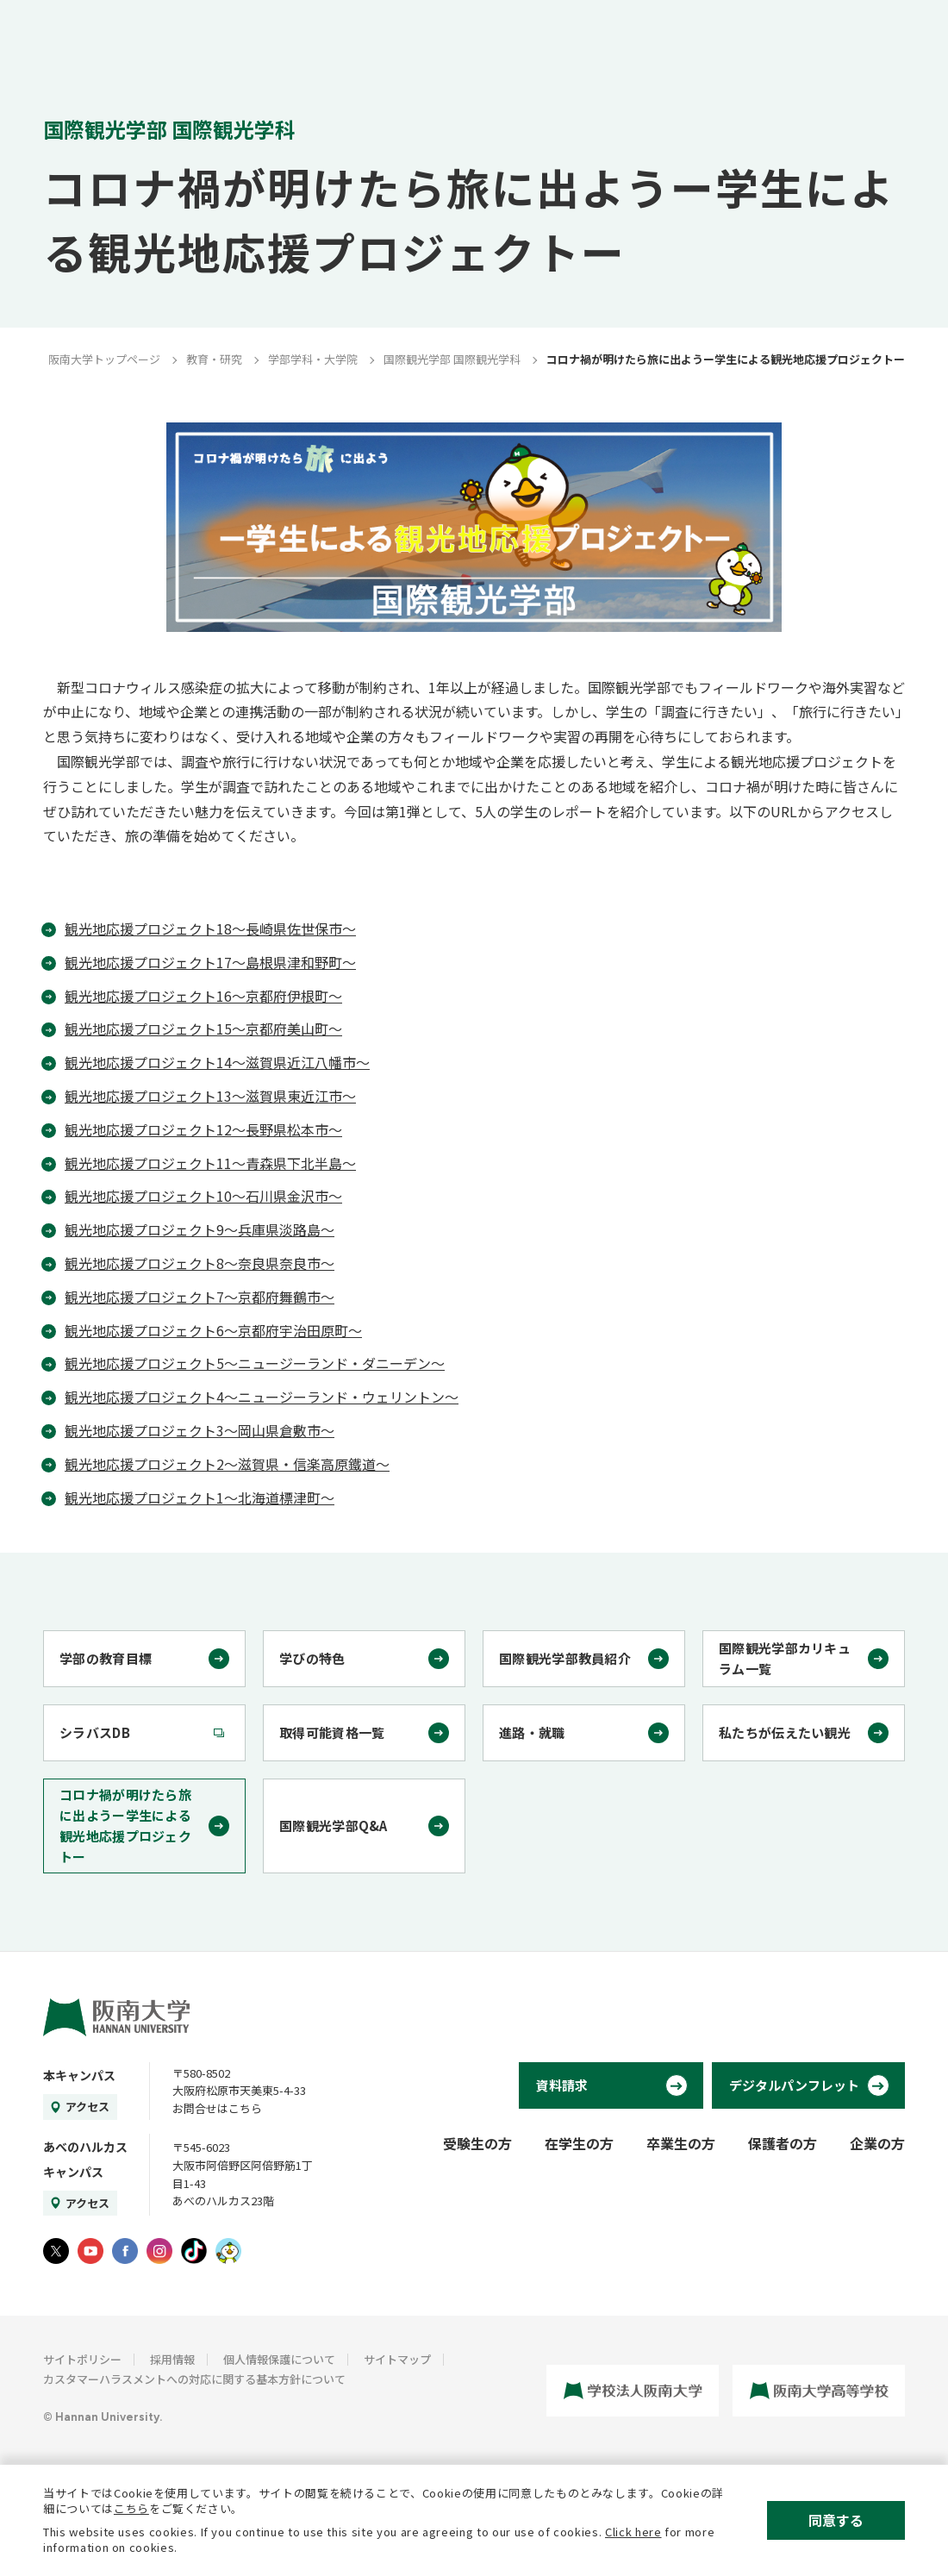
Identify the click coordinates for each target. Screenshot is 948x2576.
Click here (633, 2531)
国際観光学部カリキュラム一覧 (785, 1658)
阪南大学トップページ (104, 359)
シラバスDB (94, 1732)
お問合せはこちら (217, 2108)
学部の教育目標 (105, 1658)
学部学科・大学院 (313, 359)
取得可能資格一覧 (331, 1732)
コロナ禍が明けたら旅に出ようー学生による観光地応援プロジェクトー (125, 1825)
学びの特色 (312, 1658)
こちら (131, 2508)
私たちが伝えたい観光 (785, 1732)
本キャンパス (79, 2075)
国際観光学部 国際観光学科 (452, 359)
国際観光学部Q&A (333, 1825)
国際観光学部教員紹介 (565, 1658)
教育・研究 (214, 359)
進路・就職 (532, 1732)
